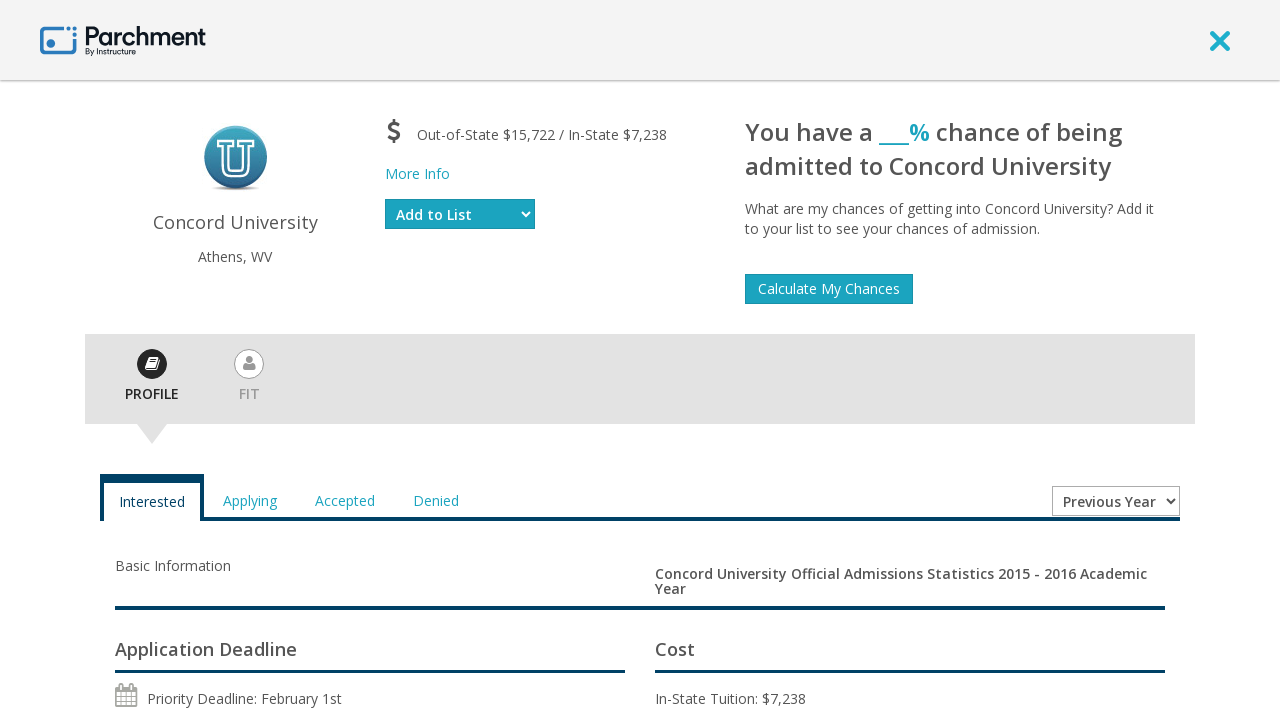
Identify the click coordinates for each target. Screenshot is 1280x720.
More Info (417, 173)
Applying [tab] (250, 500)
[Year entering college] (1116, 501)
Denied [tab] (436, 500)
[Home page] (123, 39)
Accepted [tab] (345, 500)
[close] (1220, 40)
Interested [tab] (152, 501)
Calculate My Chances (829, 288)
